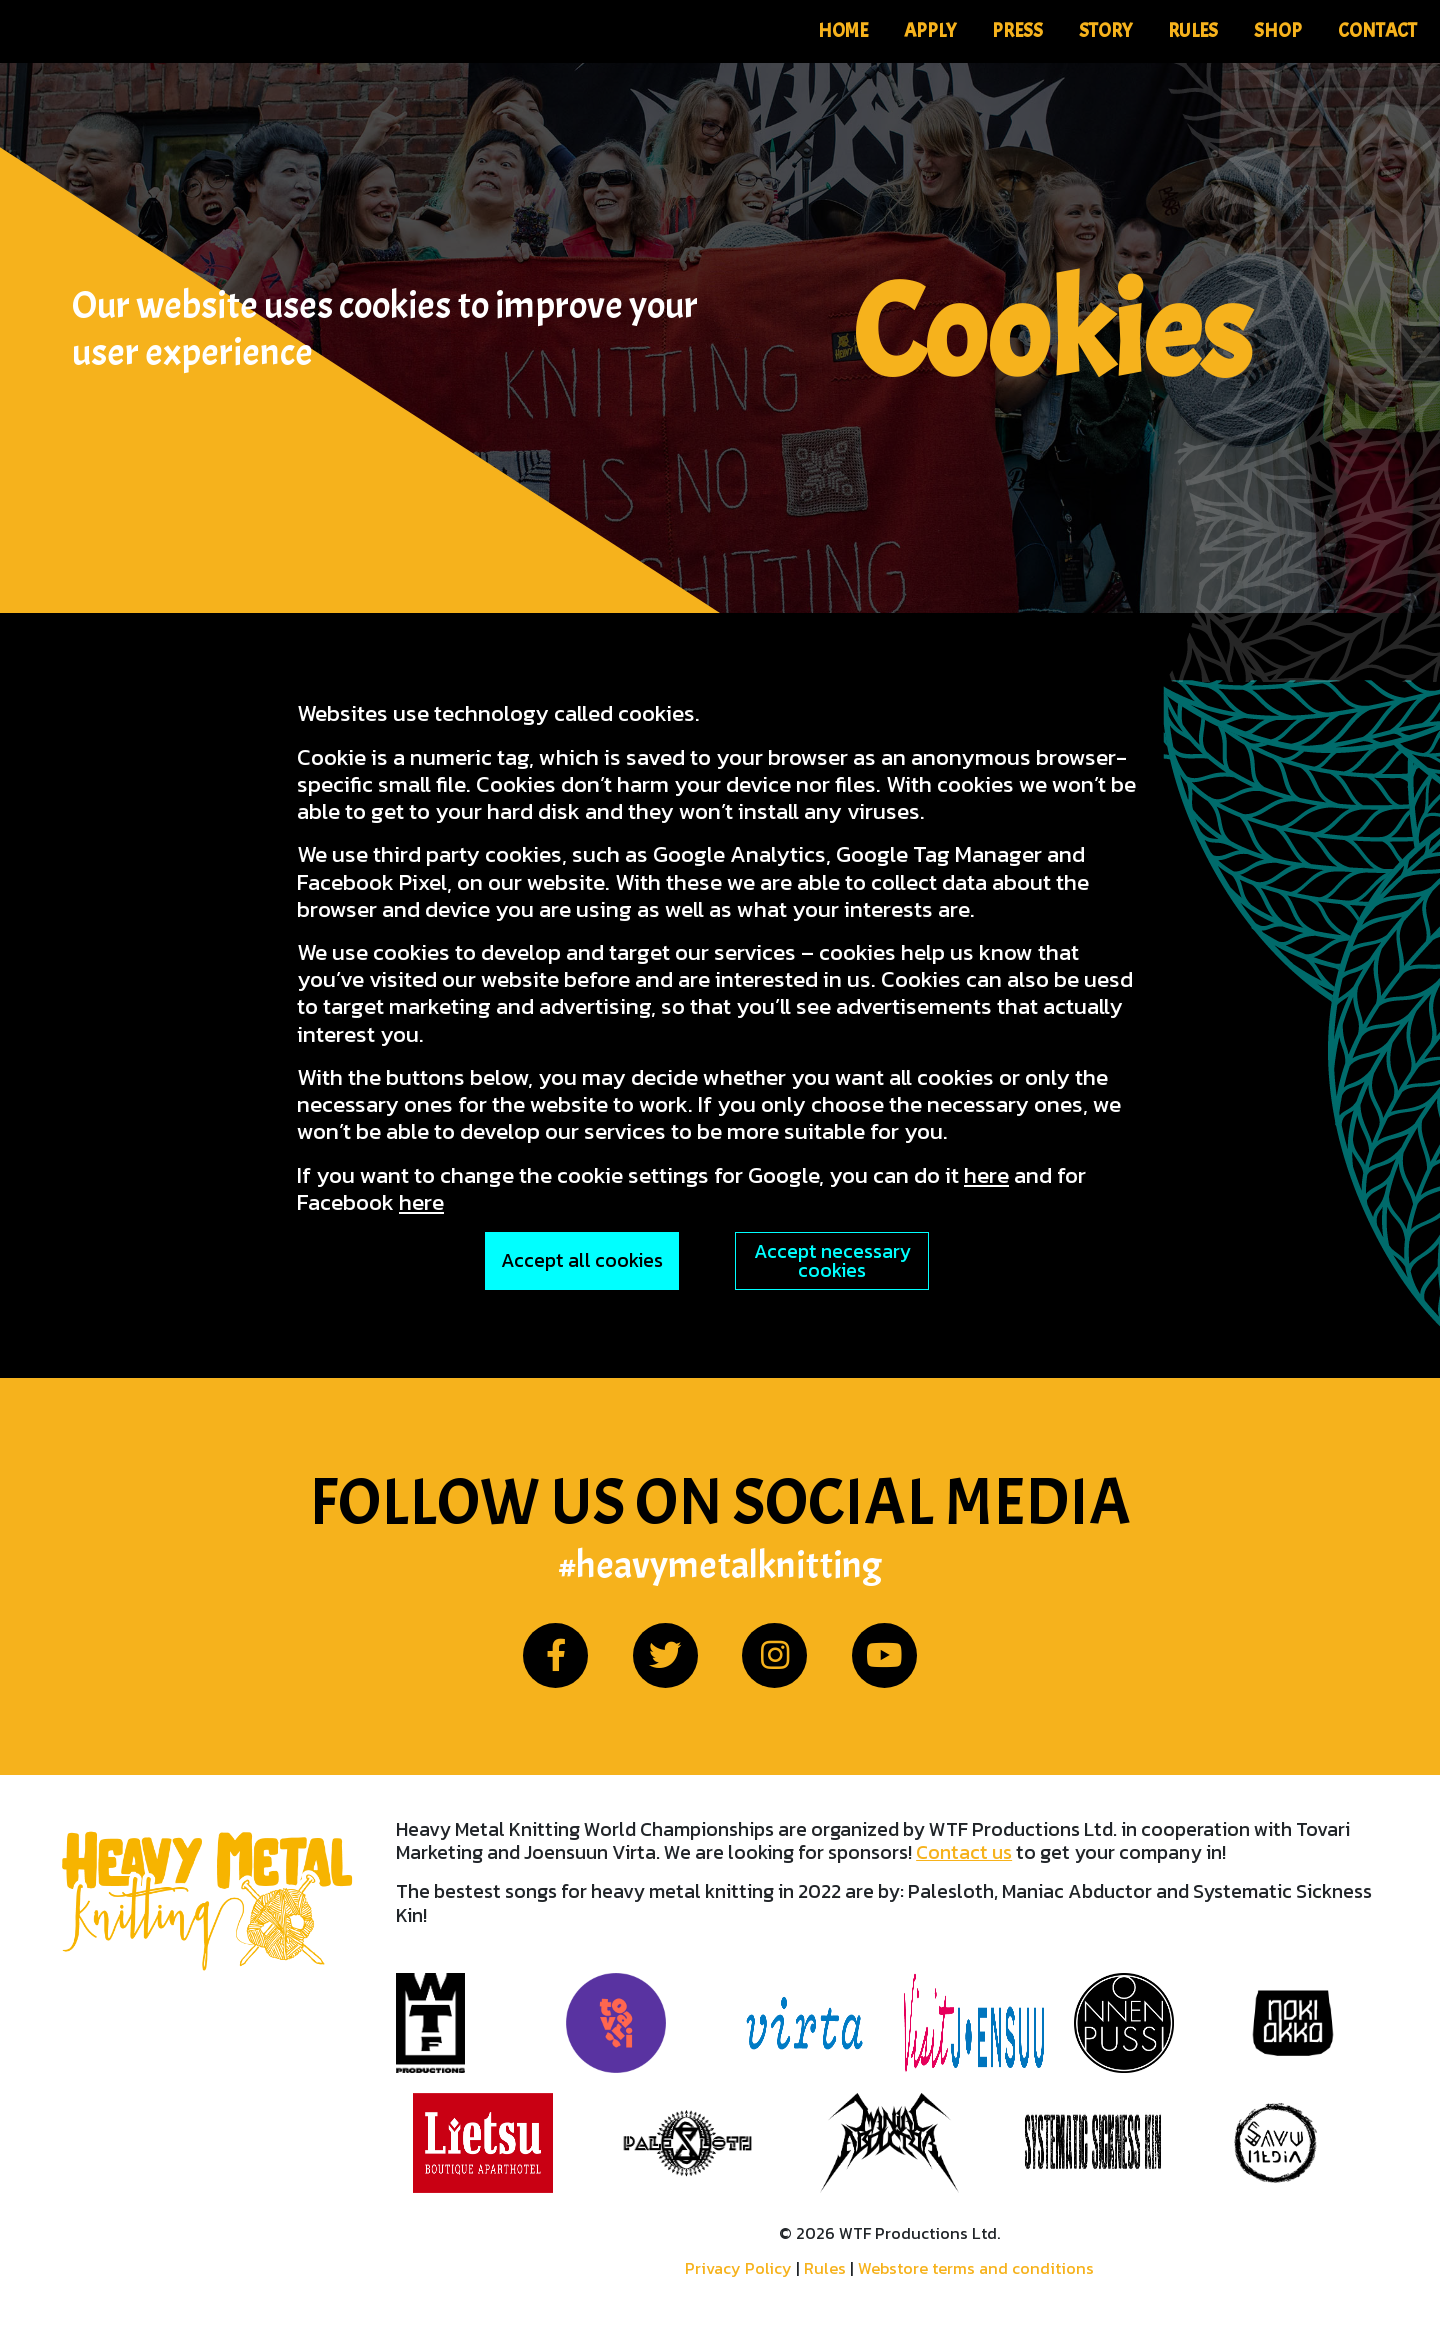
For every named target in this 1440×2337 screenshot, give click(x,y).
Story (1105, 31)
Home (843, 31)
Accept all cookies (582, 1260)
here (986, 1175)
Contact (1377, 31)
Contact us (964, 1852)
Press (1017, 31)
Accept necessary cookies (832, 1261)
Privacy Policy (738, 2268)
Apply (930, 31)
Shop (1278, 31)
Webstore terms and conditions (976, 2268)
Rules (1193, 31)
